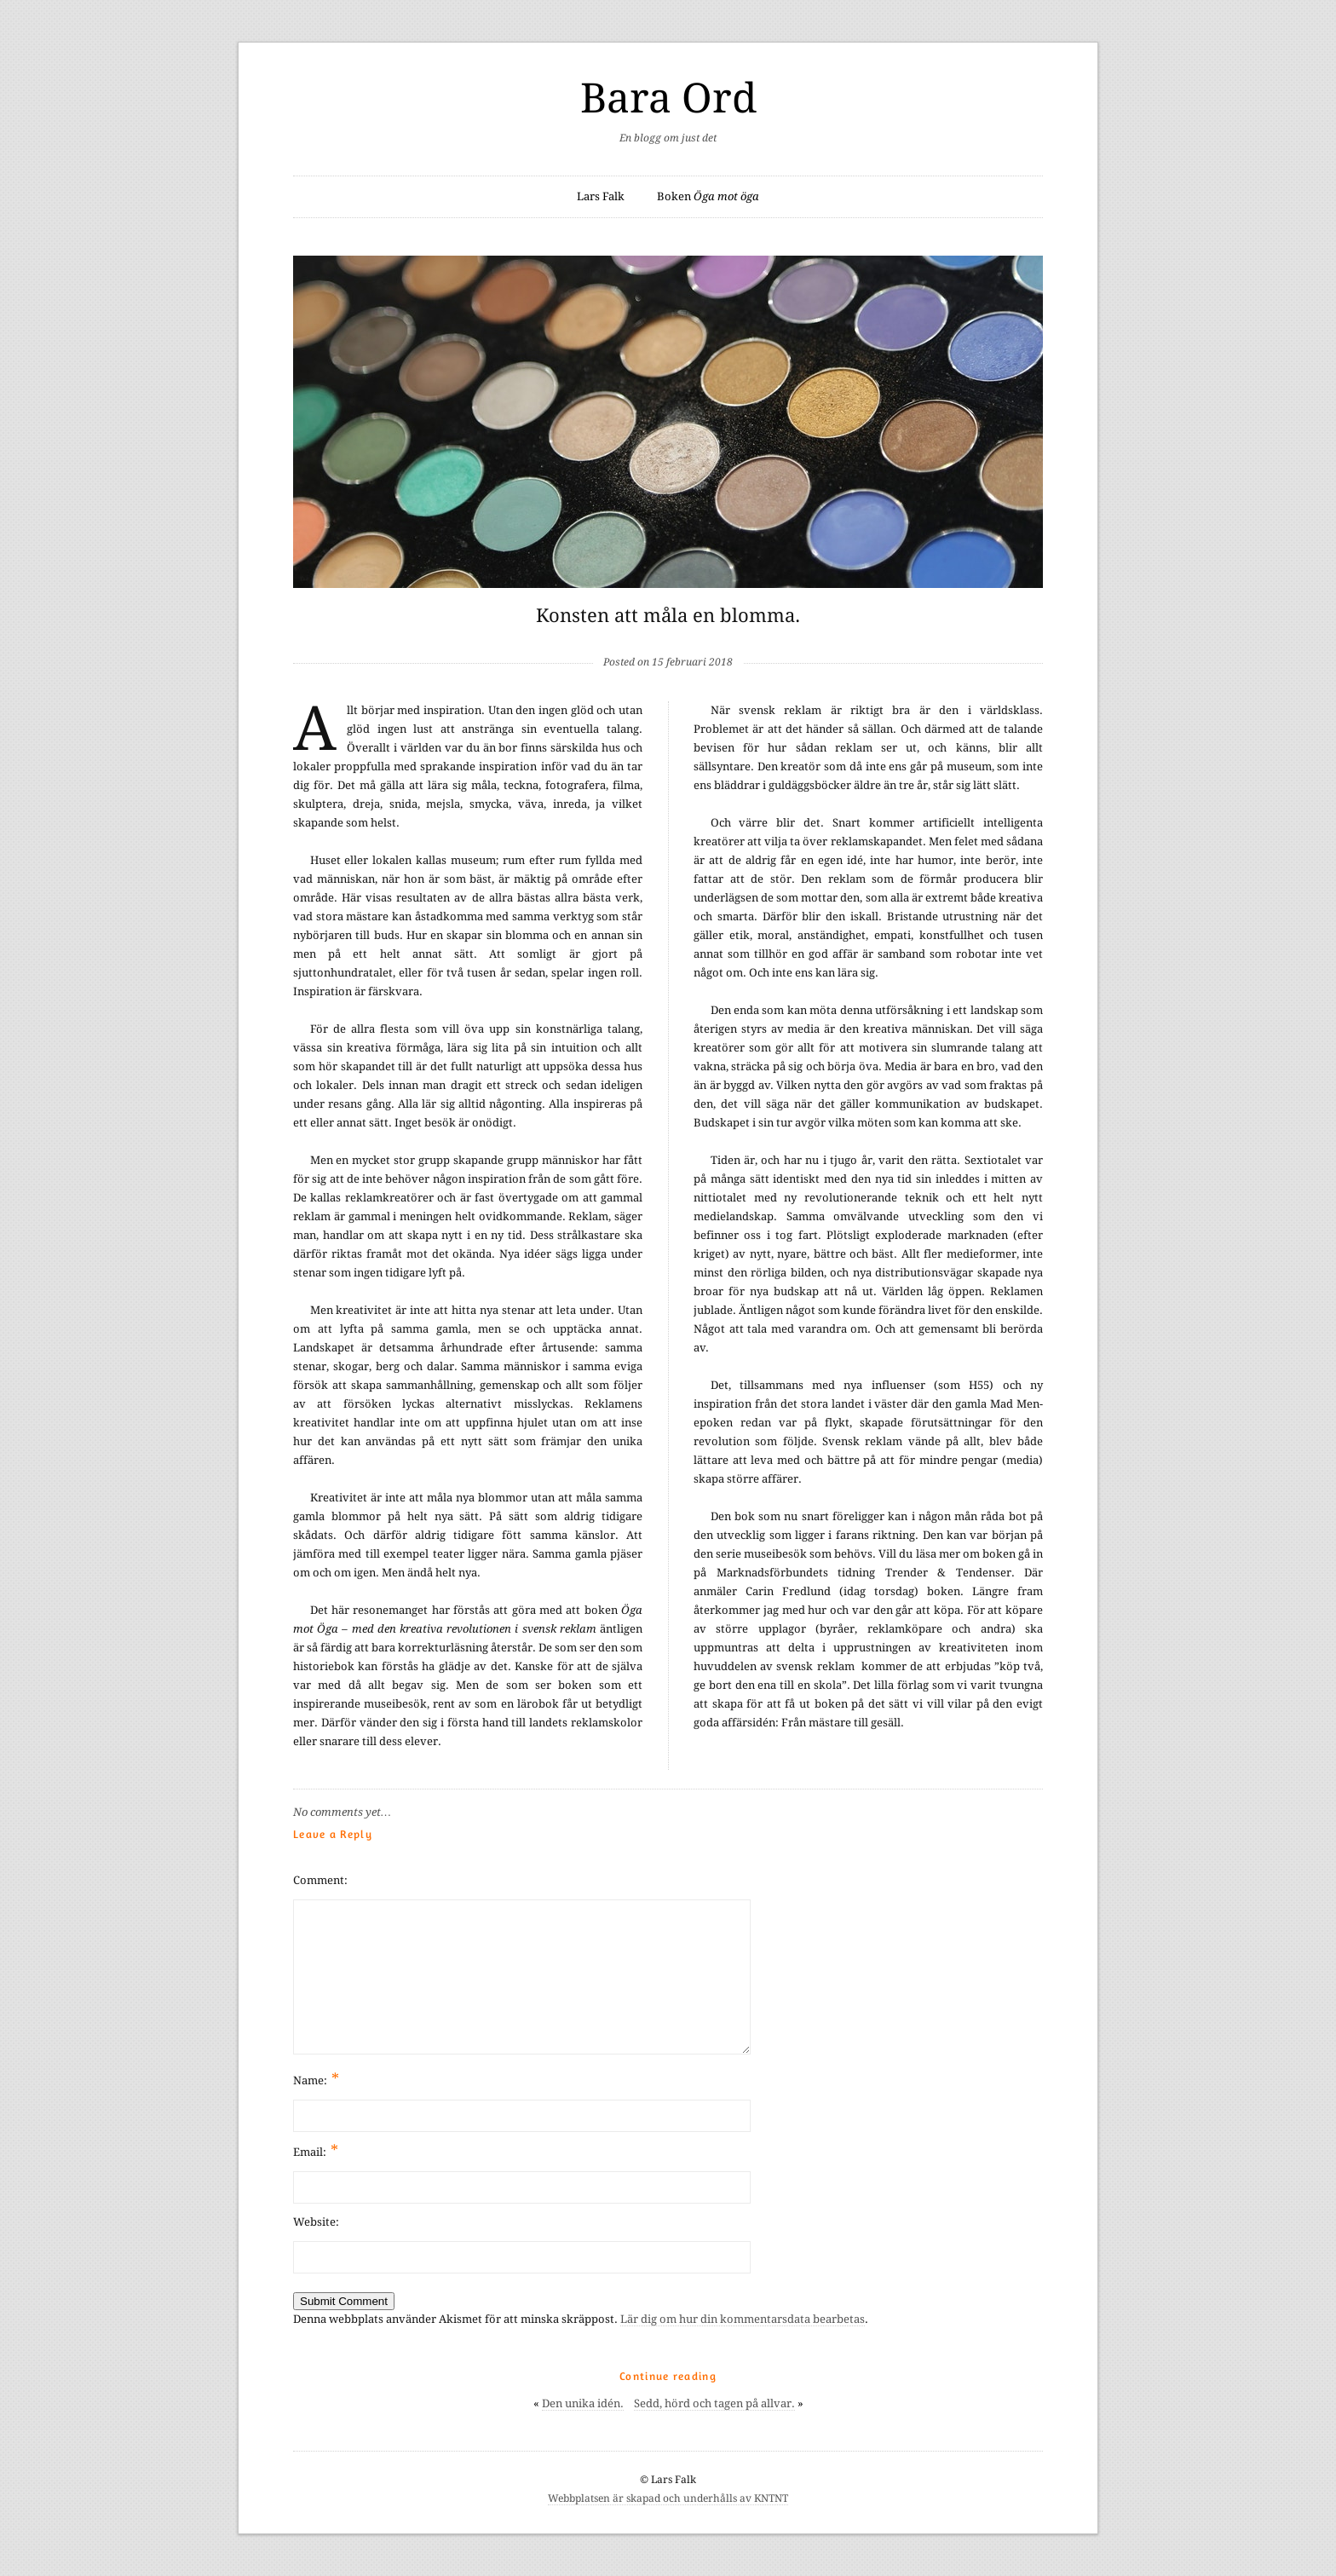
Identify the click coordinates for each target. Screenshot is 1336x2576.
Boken (708, 196)
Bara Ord (668, 98)
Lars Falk (601, 196)
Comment (318, 1880)
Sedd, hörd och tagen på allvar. (714, 2403)
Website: (316, 2222)
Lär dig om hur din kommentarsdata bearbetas (742, 2319)
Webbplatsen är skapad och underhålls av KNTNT (668, 2498)
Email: (315, 2150)
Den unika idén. (583, 2403)
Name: (316, 2079)
